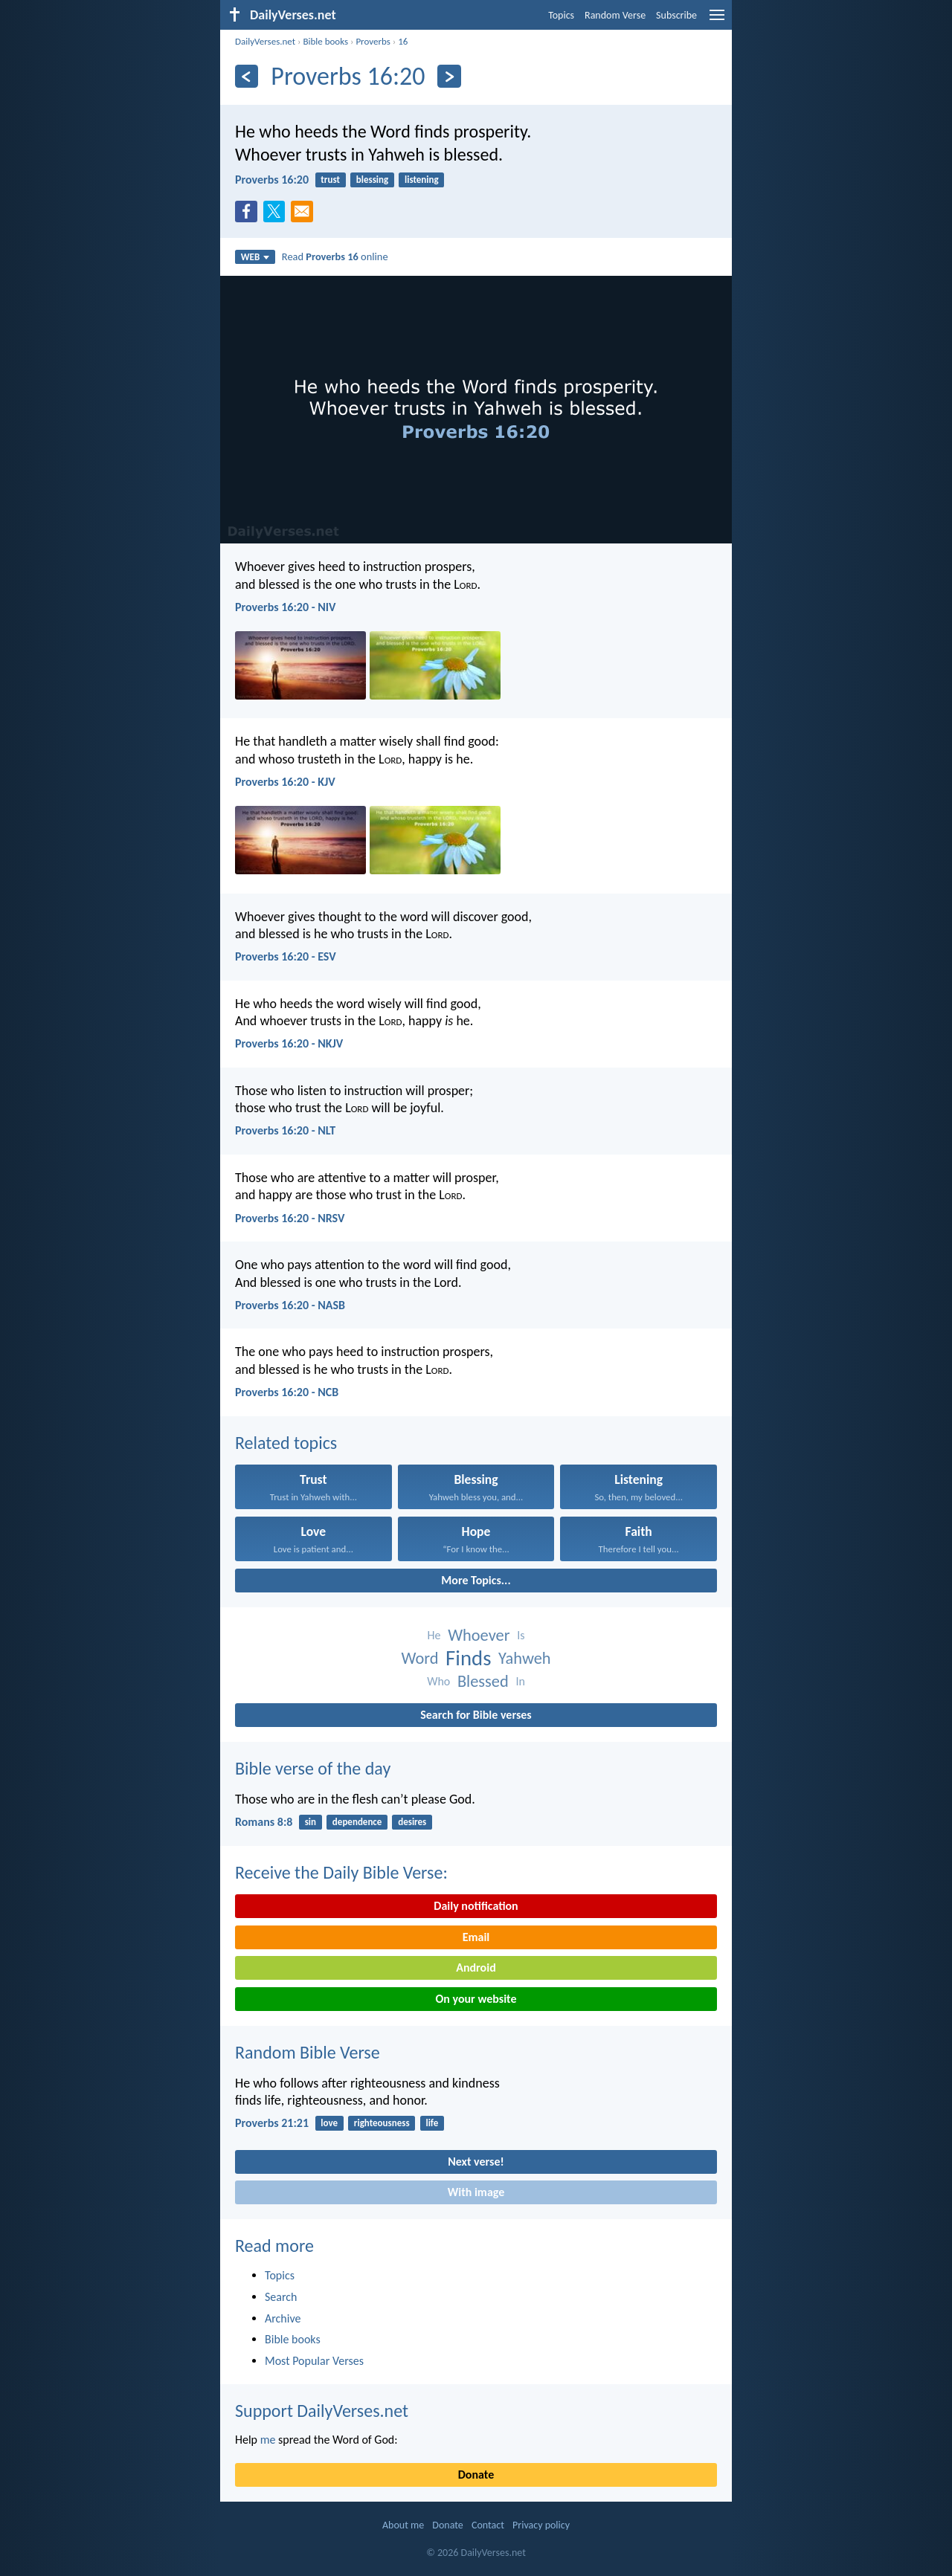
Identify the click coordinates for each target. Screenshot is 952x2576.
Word (419, 1658)
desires (412, 1821)
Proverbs (373, 41)
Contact (488, 2525)
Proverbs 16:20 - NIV (285, 607)
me (268, 2440)
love (329, 2122)
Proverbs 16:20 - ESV (285, 956)
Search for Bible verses (475, 1715)
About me (403, 2525)
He (434, 1635)
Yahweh (524, 1658)
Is (520, 1635)
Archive (282, 2318)
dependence (357, 1821)
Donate (476, 2474)
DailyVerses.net (265, 41)
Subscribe (676, 15)
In (519, 1681)
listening (422, 179)
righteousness (382, 2122)
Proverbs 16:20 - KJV (285, 782)
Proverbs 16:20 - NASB (290, 1305)
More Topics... (475, 1580)
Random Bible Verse (307, 2052)
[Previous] (246, 76)
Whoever (478, 1635)
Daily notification (476, 1906)
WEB (255, 256)
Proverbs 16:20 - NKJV (289, 1043)
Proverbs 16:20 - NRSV (289, 1218)
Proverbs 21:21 (272, 2123)
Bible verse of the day (312, 1768)
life (431, 2122)
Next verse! (476, 2161)
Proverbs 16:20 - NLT (285, 1130)
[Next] (448, 76)
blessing (372, 179)
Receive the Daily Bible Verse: (341, 1872)
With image (476, 2192)
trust (330, 179)
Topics (561, 15)
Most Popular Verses (314, 2361)
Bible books (325, 41)
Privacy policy (541, 2525)
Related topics (286, 1442)
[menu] (717, 20)
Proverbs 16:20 (272, 179)
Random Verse (615, 15)
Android (475, 1967)
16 (403, 41)
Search (281, 2297)
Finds (468, 1658)
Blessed (483, 1681)
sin (310, 1821)
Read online (335, 256)
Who (438, 1681)
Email (476, 1937)
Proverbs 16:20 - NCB (286, 1392)
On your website (476, 1999)
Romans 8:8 (263, 1822)
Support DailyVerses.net (321, 2410)
